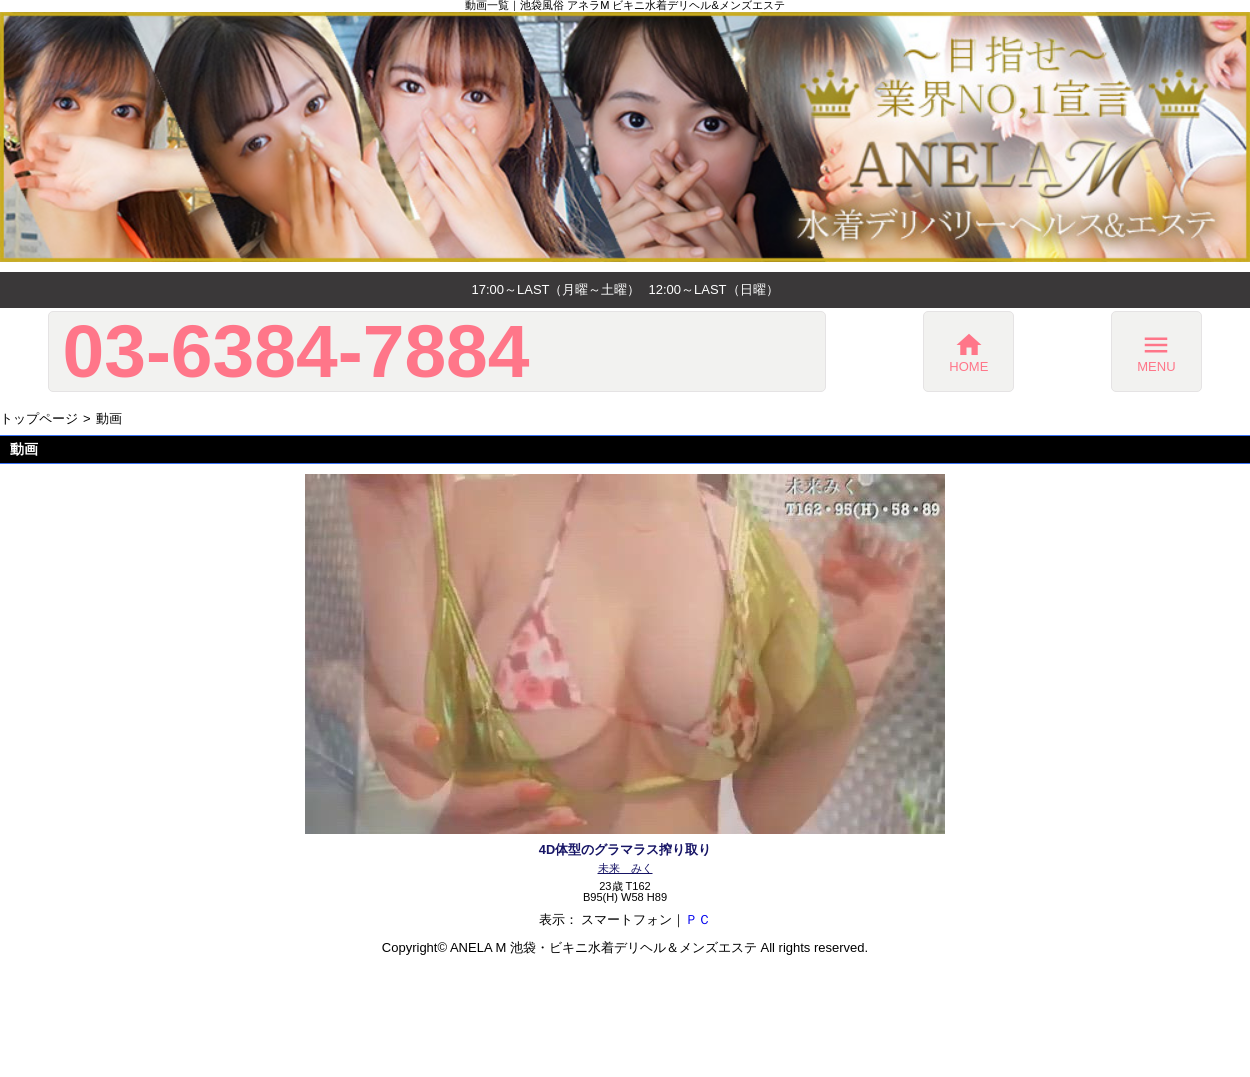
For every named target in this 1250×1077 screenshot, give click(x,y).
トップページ (39, 418)
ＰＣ (698, 919)
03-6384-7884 (295, 351)
